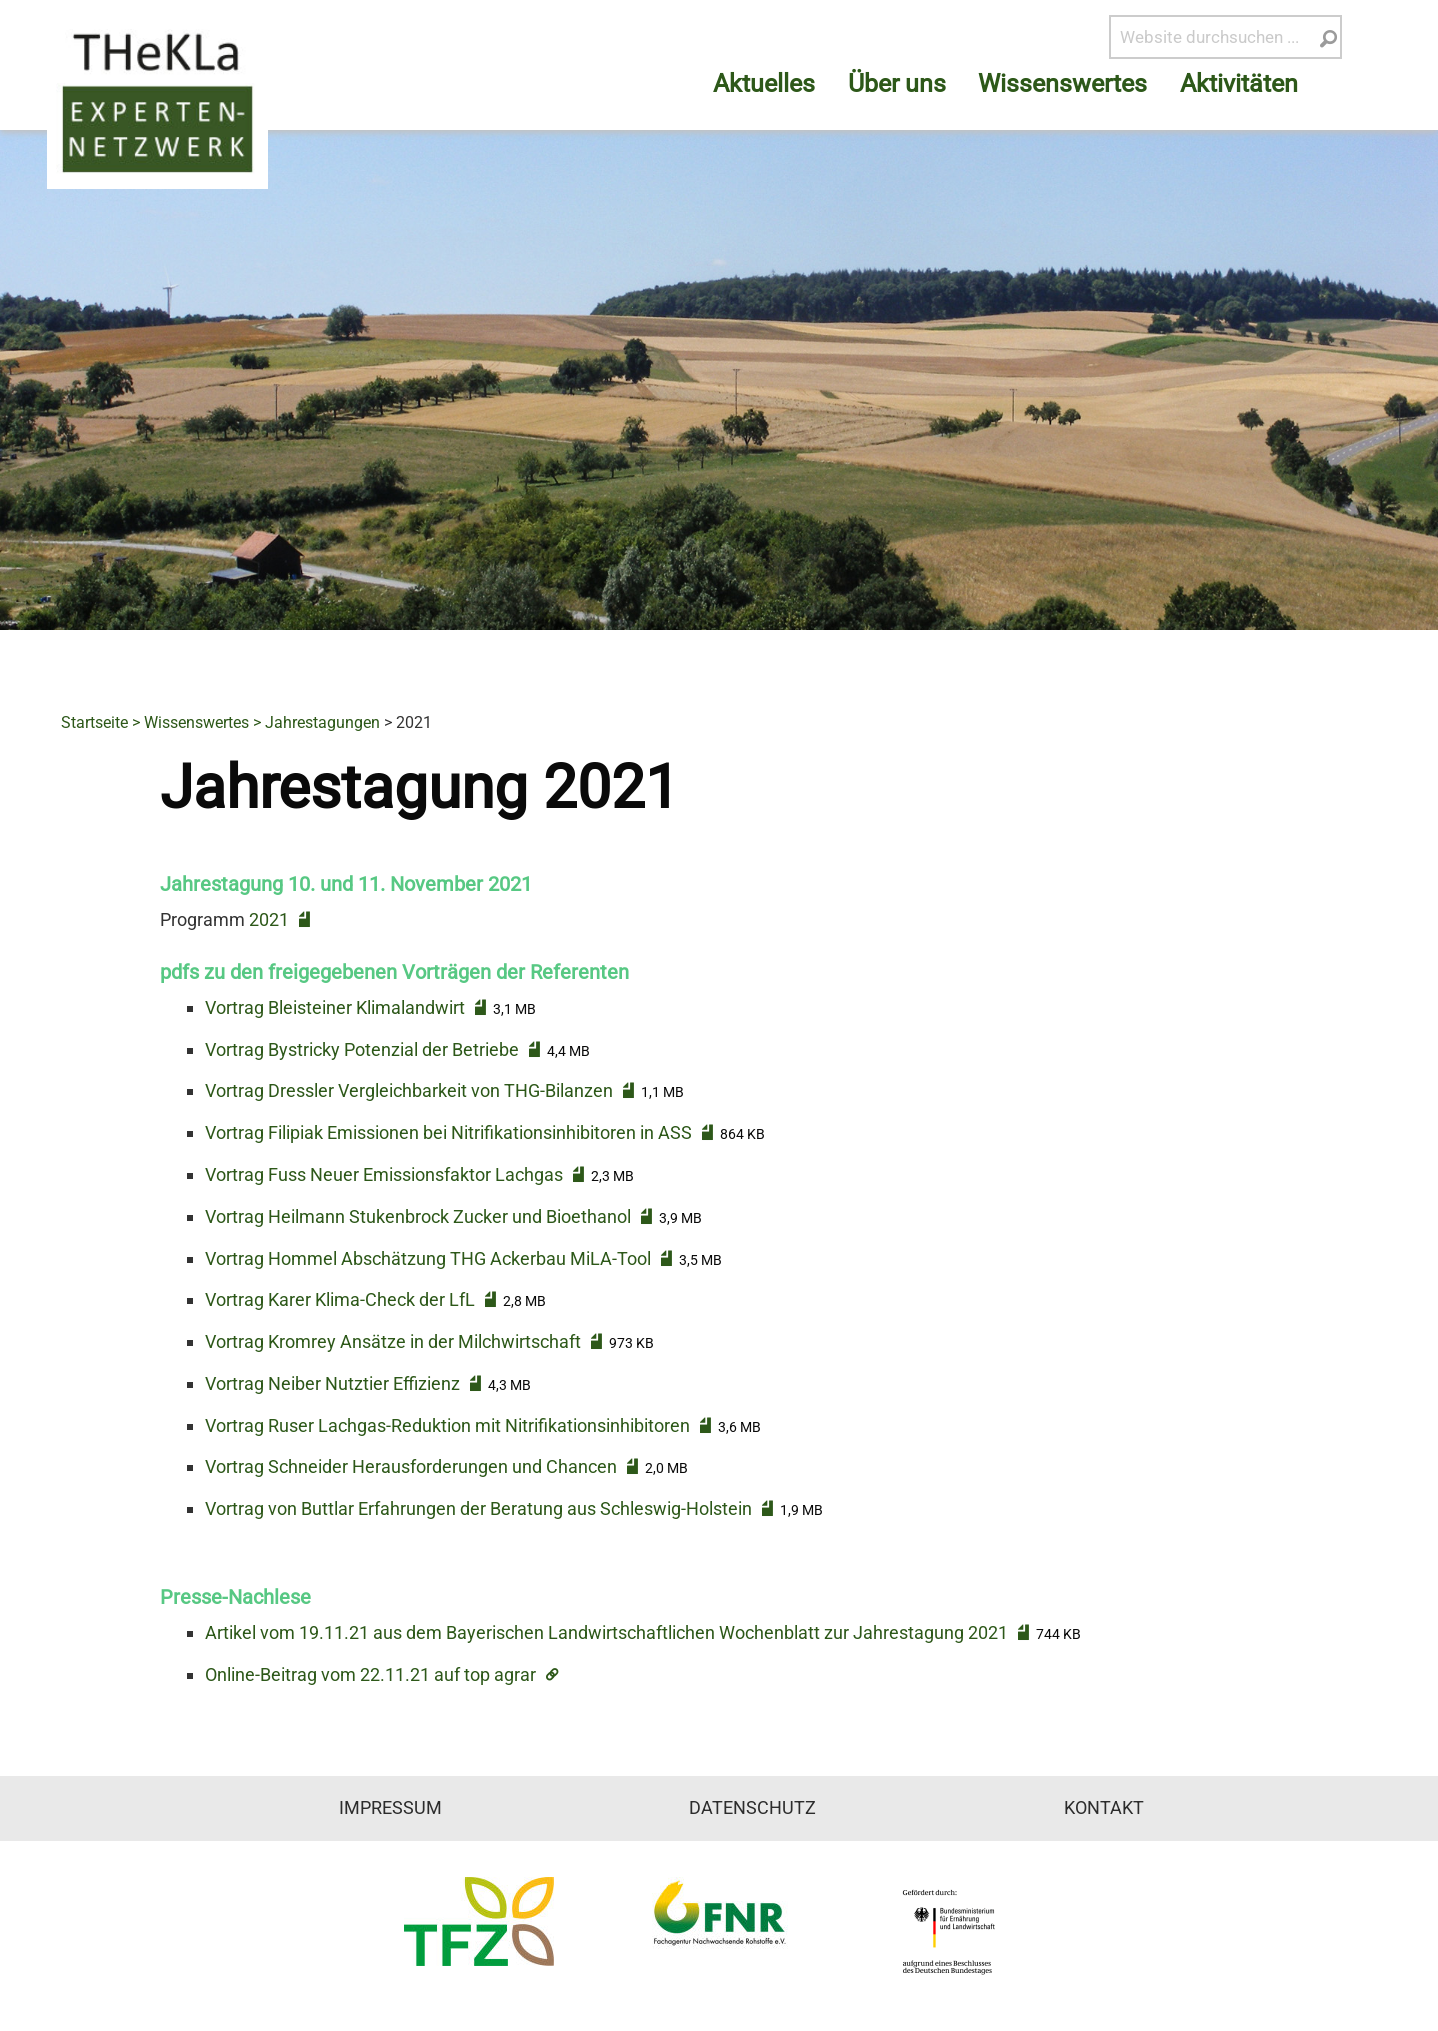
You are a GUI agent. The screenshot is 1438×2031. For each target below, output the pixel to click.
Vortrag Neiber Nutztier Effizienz (332, 1383)
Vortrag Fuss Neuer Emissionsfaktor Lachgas (384, 1174)
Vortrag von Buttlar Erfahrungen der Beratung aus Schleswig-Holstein (478, 1508)
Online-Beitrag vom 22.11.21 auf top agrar (370, 1674)
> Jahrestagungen (316, 722)
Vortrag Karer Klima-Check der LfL (340, 1299)
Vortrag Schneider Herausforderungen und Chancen (411, 1466)
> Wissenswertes (190, 722)
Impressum (390, 1808)
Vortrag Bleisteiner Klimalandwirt (335, 1007)
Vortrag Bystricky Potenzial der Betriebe (362, 1049)
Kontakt (1104, 1808)
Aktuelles (764, 83)
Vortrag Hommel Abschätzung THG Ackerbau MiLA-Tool (428, 1258)
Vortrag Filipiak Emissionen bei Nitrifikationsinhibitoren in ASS (448, 1132)
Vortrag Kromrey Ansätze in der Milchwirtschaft (393, 1341)
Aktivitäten (1239, 83)
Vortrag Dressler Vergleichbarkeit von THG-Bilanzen (409, 1090)
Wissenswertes (1062, 83)
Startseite (94, 722)
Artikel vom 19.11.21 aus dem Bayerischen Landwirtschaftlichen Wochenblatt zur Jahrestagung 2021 (606, 1632)
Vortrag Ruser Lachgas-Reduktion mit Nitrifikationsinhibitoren (447, 1425)
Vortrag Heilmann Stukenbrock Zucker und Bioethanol (418, 1216)
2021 (269, 919)
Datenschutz (752, 1808)
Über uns (897, 83)
